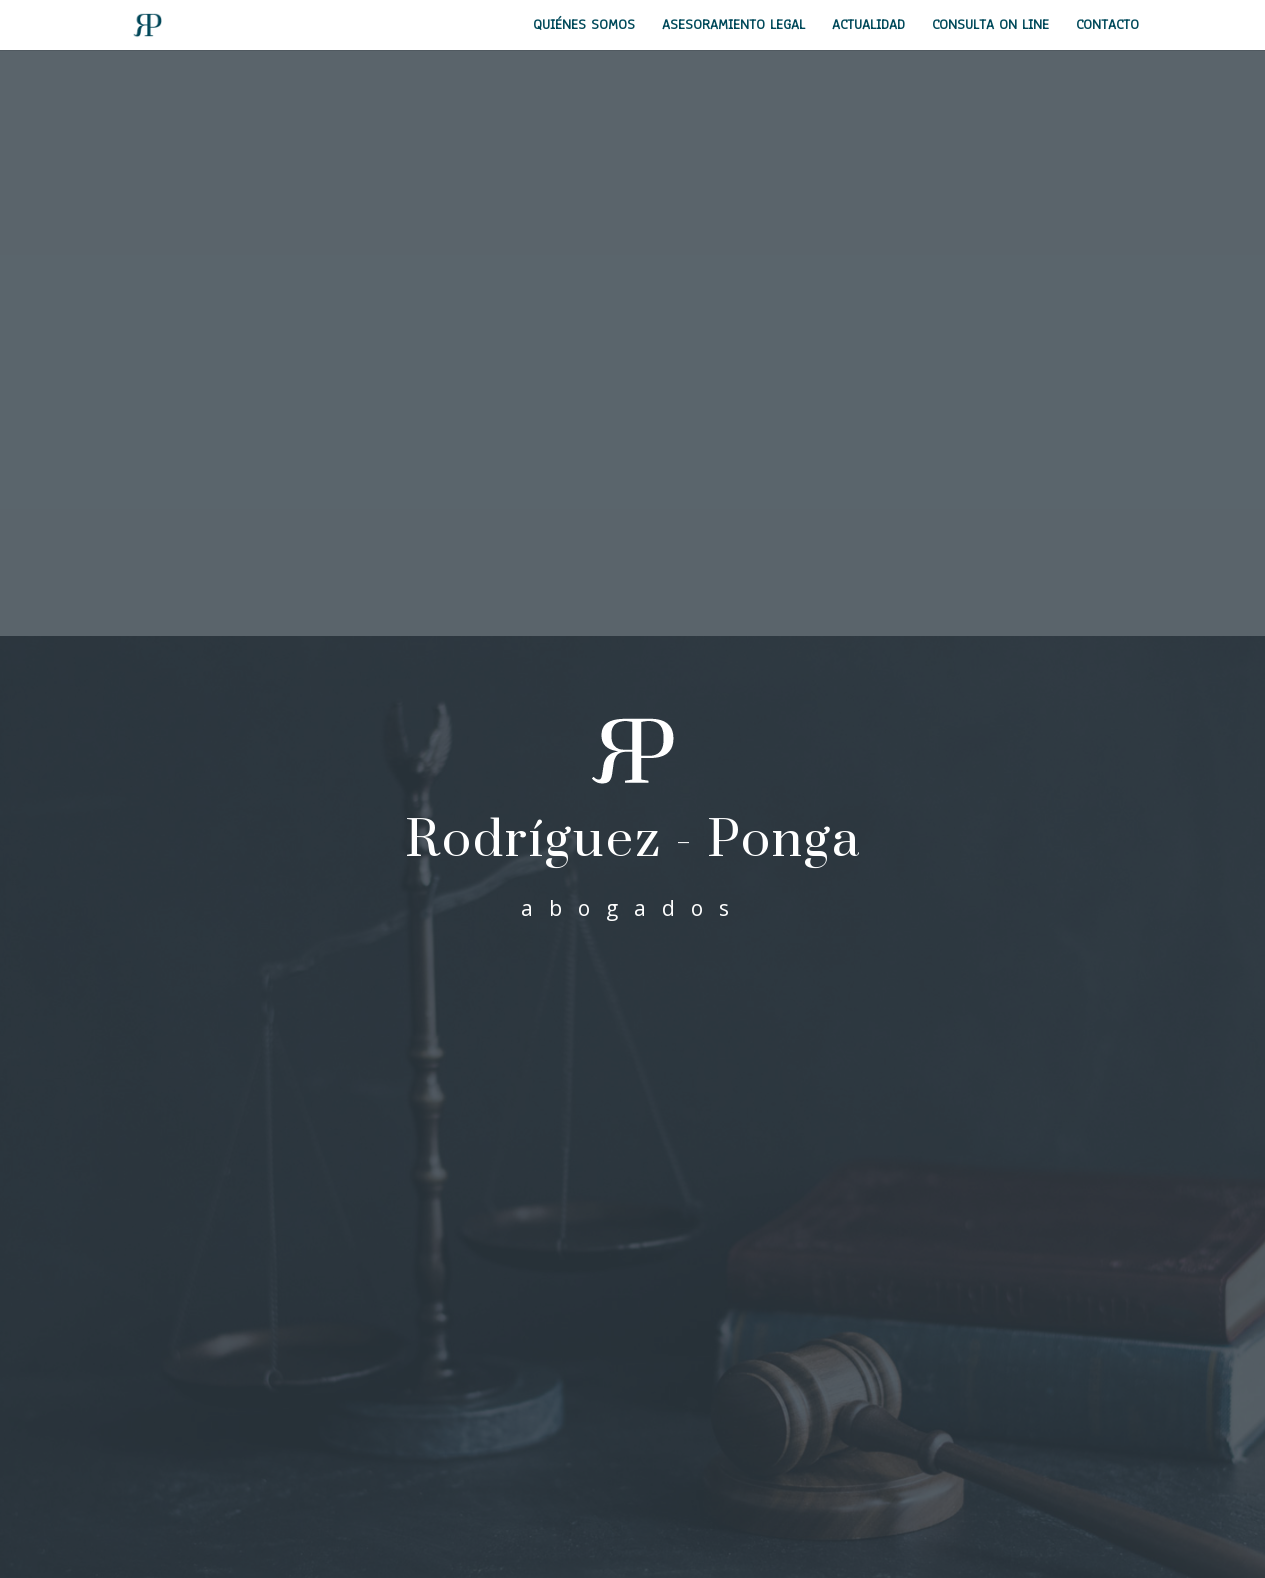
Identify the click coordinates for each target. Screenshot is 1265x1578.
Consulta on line (990, 26)
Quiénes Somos (584, 26)
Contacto (1107, 26)
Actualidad (868, 26)
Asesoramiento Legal (733, 26)
